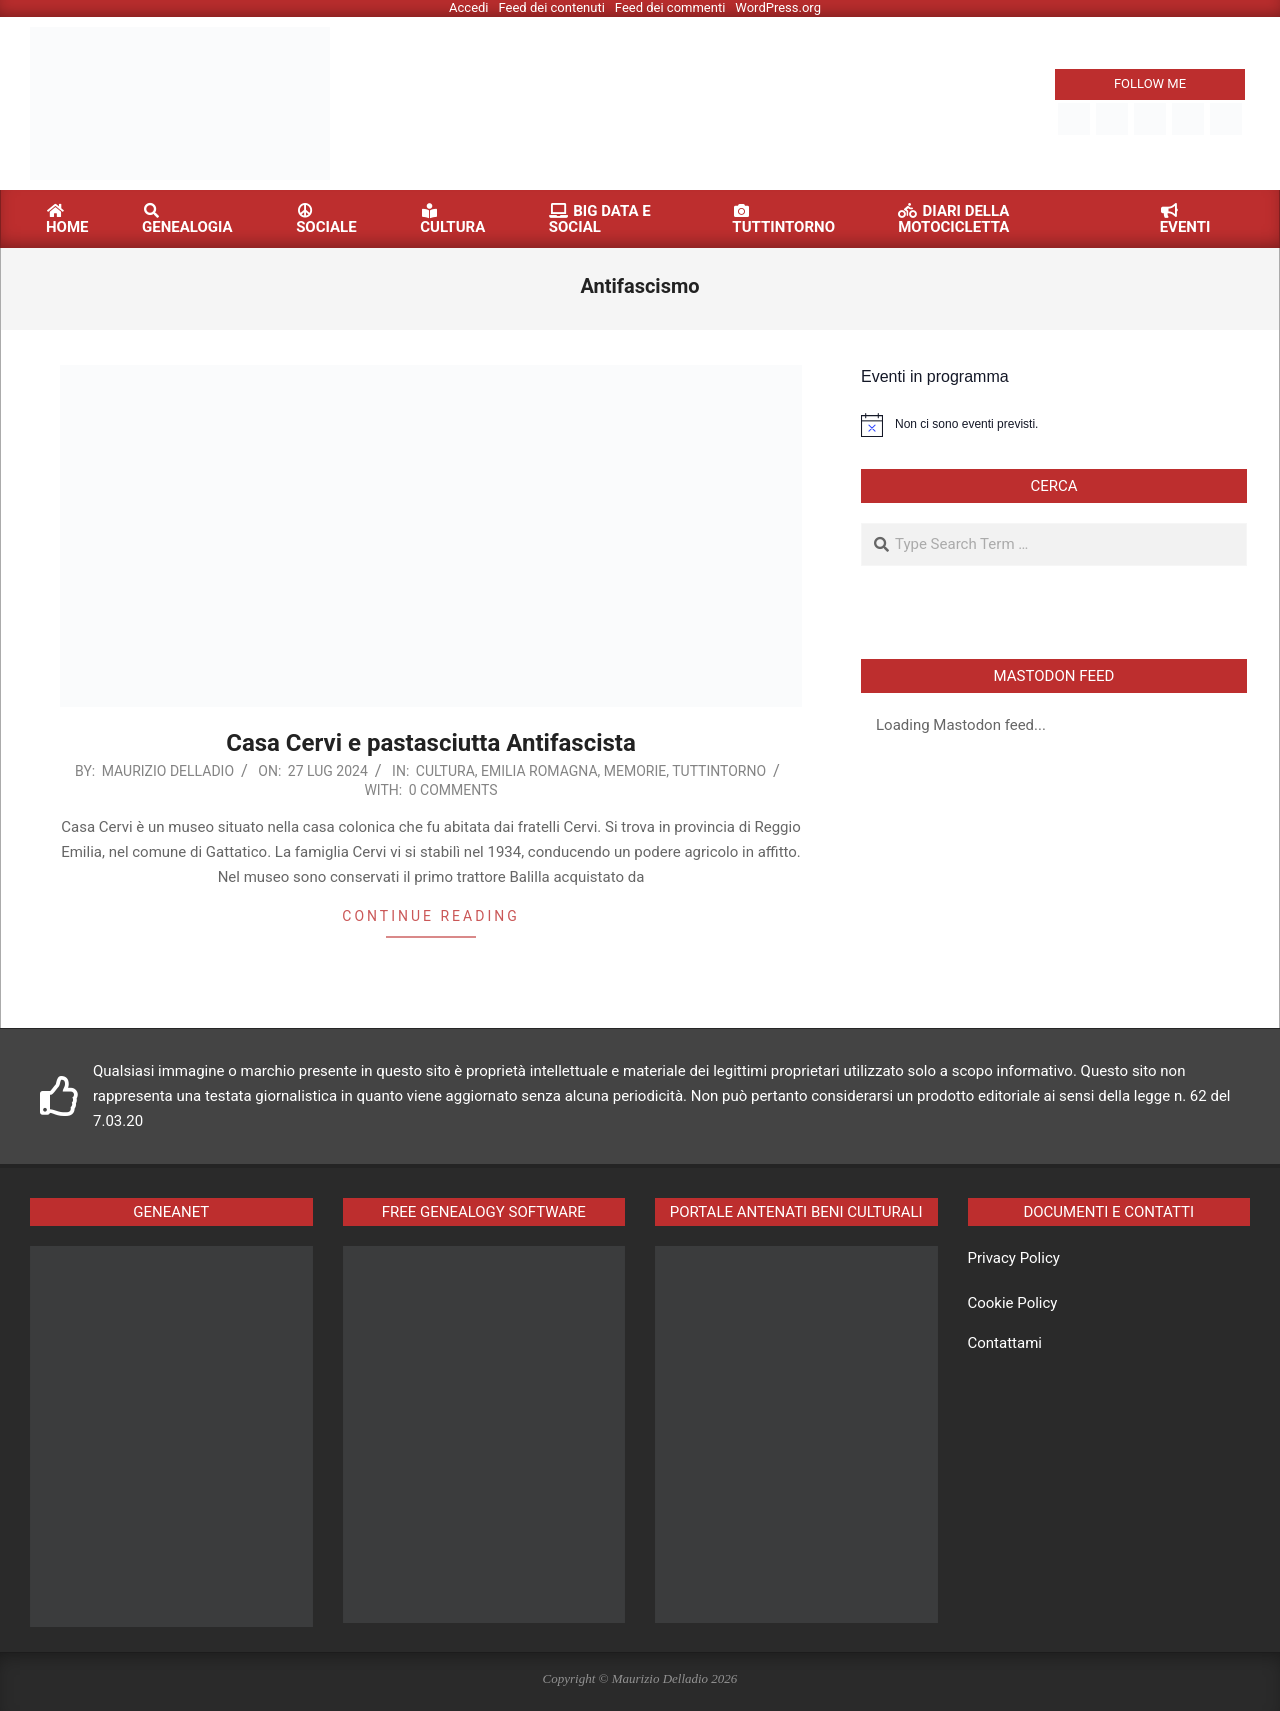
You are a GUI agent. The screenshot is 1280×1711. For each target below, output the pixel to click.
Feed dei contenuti (552, 7)
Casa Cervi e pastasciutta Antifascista (431, 743)
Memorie (635, 771)
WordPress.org (778, 7)
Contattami (1005, 1343)
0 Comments (453, 790)
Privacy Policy (1014, 1258)
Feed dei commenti (670, 7)
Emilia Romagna (539, 771)
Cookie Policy (1013, 1303)
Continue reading (430, 916)
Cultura (445, 771)
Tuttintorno (719, 771)
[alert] (1054, 425)
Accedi (468, 7)
